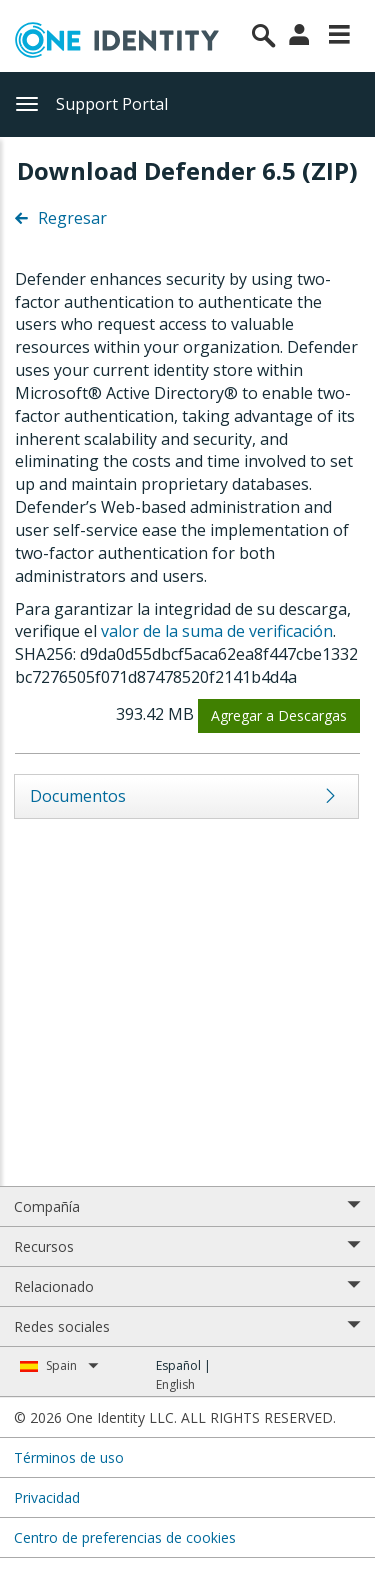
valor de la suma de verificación (217, 631)
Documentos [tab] (78, 796)
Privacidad (47, 1497)
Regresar (61, 218)
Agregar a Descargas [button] (279, 715)
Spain (72, 1365)
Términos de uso (69, 1457)
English (175, 1384)
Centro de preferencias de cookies (125, 1537)
